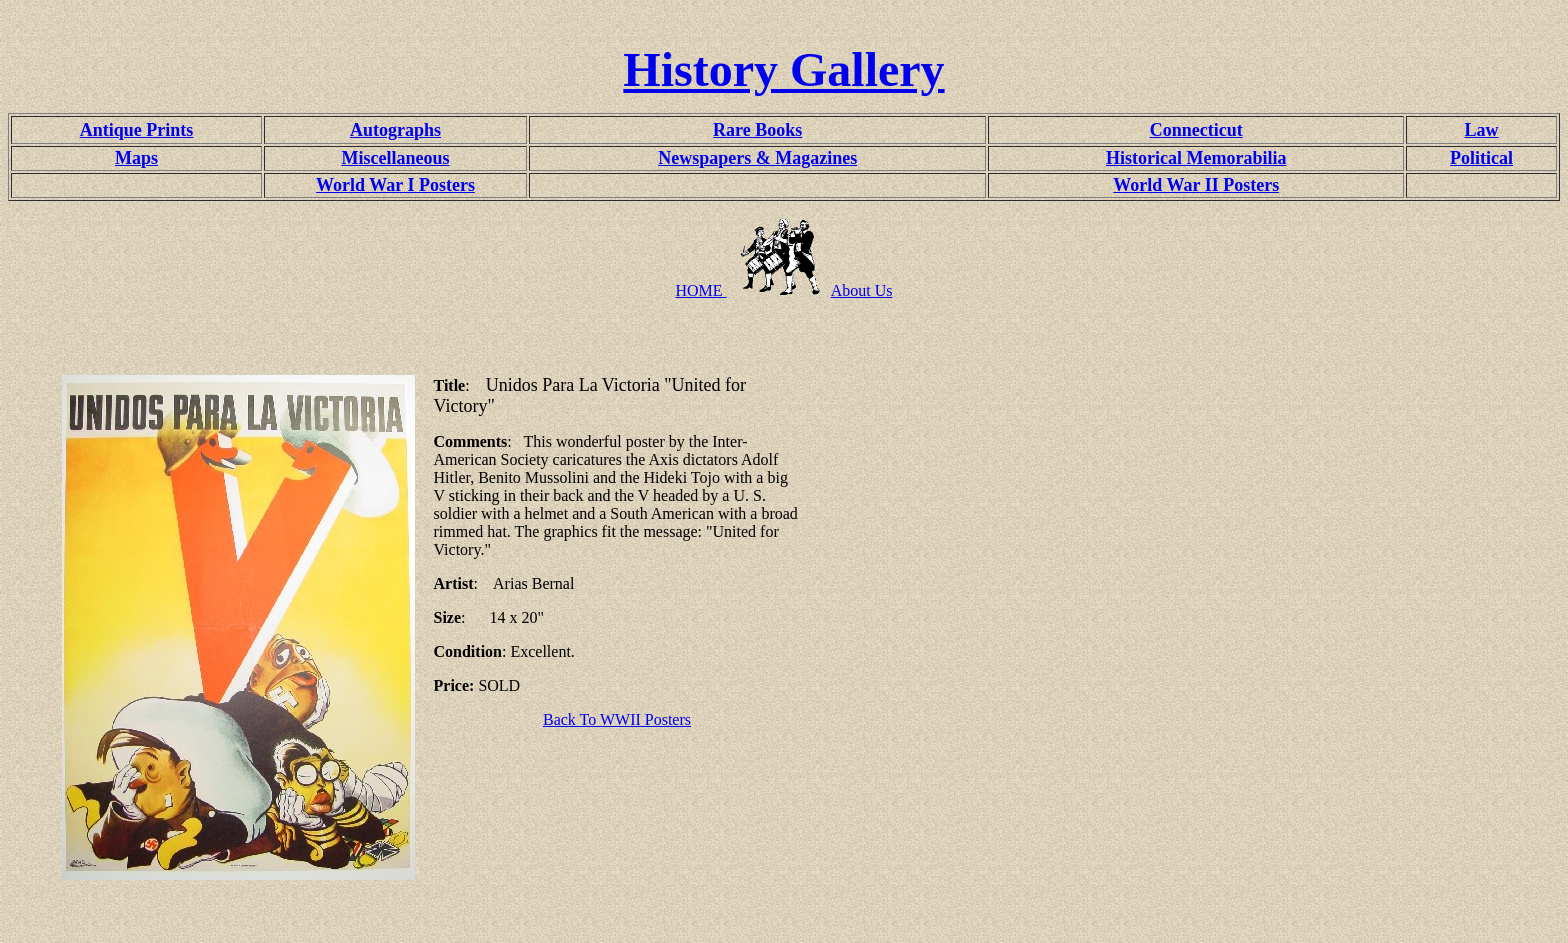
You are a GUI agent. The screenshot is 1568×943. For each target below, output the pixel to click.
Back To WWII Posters (617, 719)
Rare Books (757, 130)
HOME (700, 290)
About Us (862, 290)
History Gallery (783, 69)
